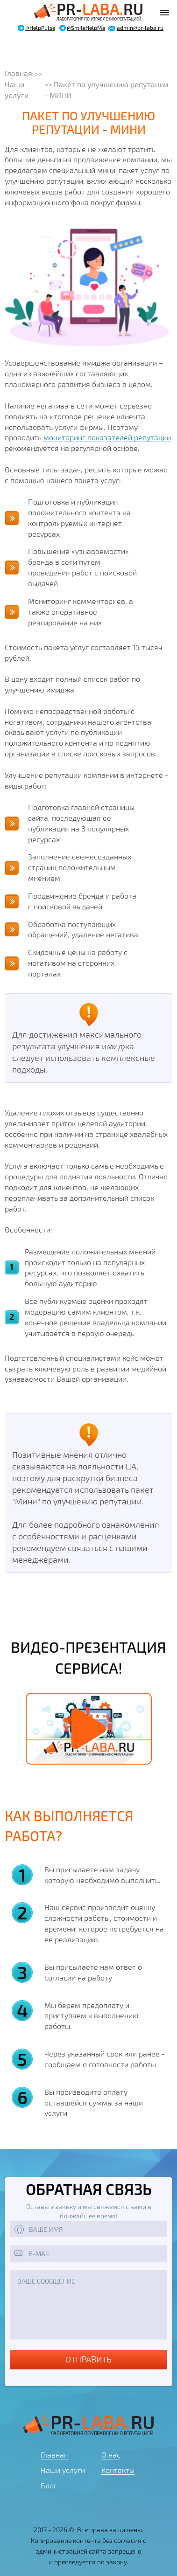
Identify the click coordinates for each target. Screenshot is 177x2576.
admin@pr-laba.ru (140, 28)
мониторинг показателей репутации (107, 437)
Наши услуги (17, 89)
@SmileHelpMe (86, 28)
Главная (18, 73)
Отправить (88, 2359)
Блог (49, 2485)
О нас (110, 2454)
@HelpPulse (40, 28)
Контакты (118, 2469)
